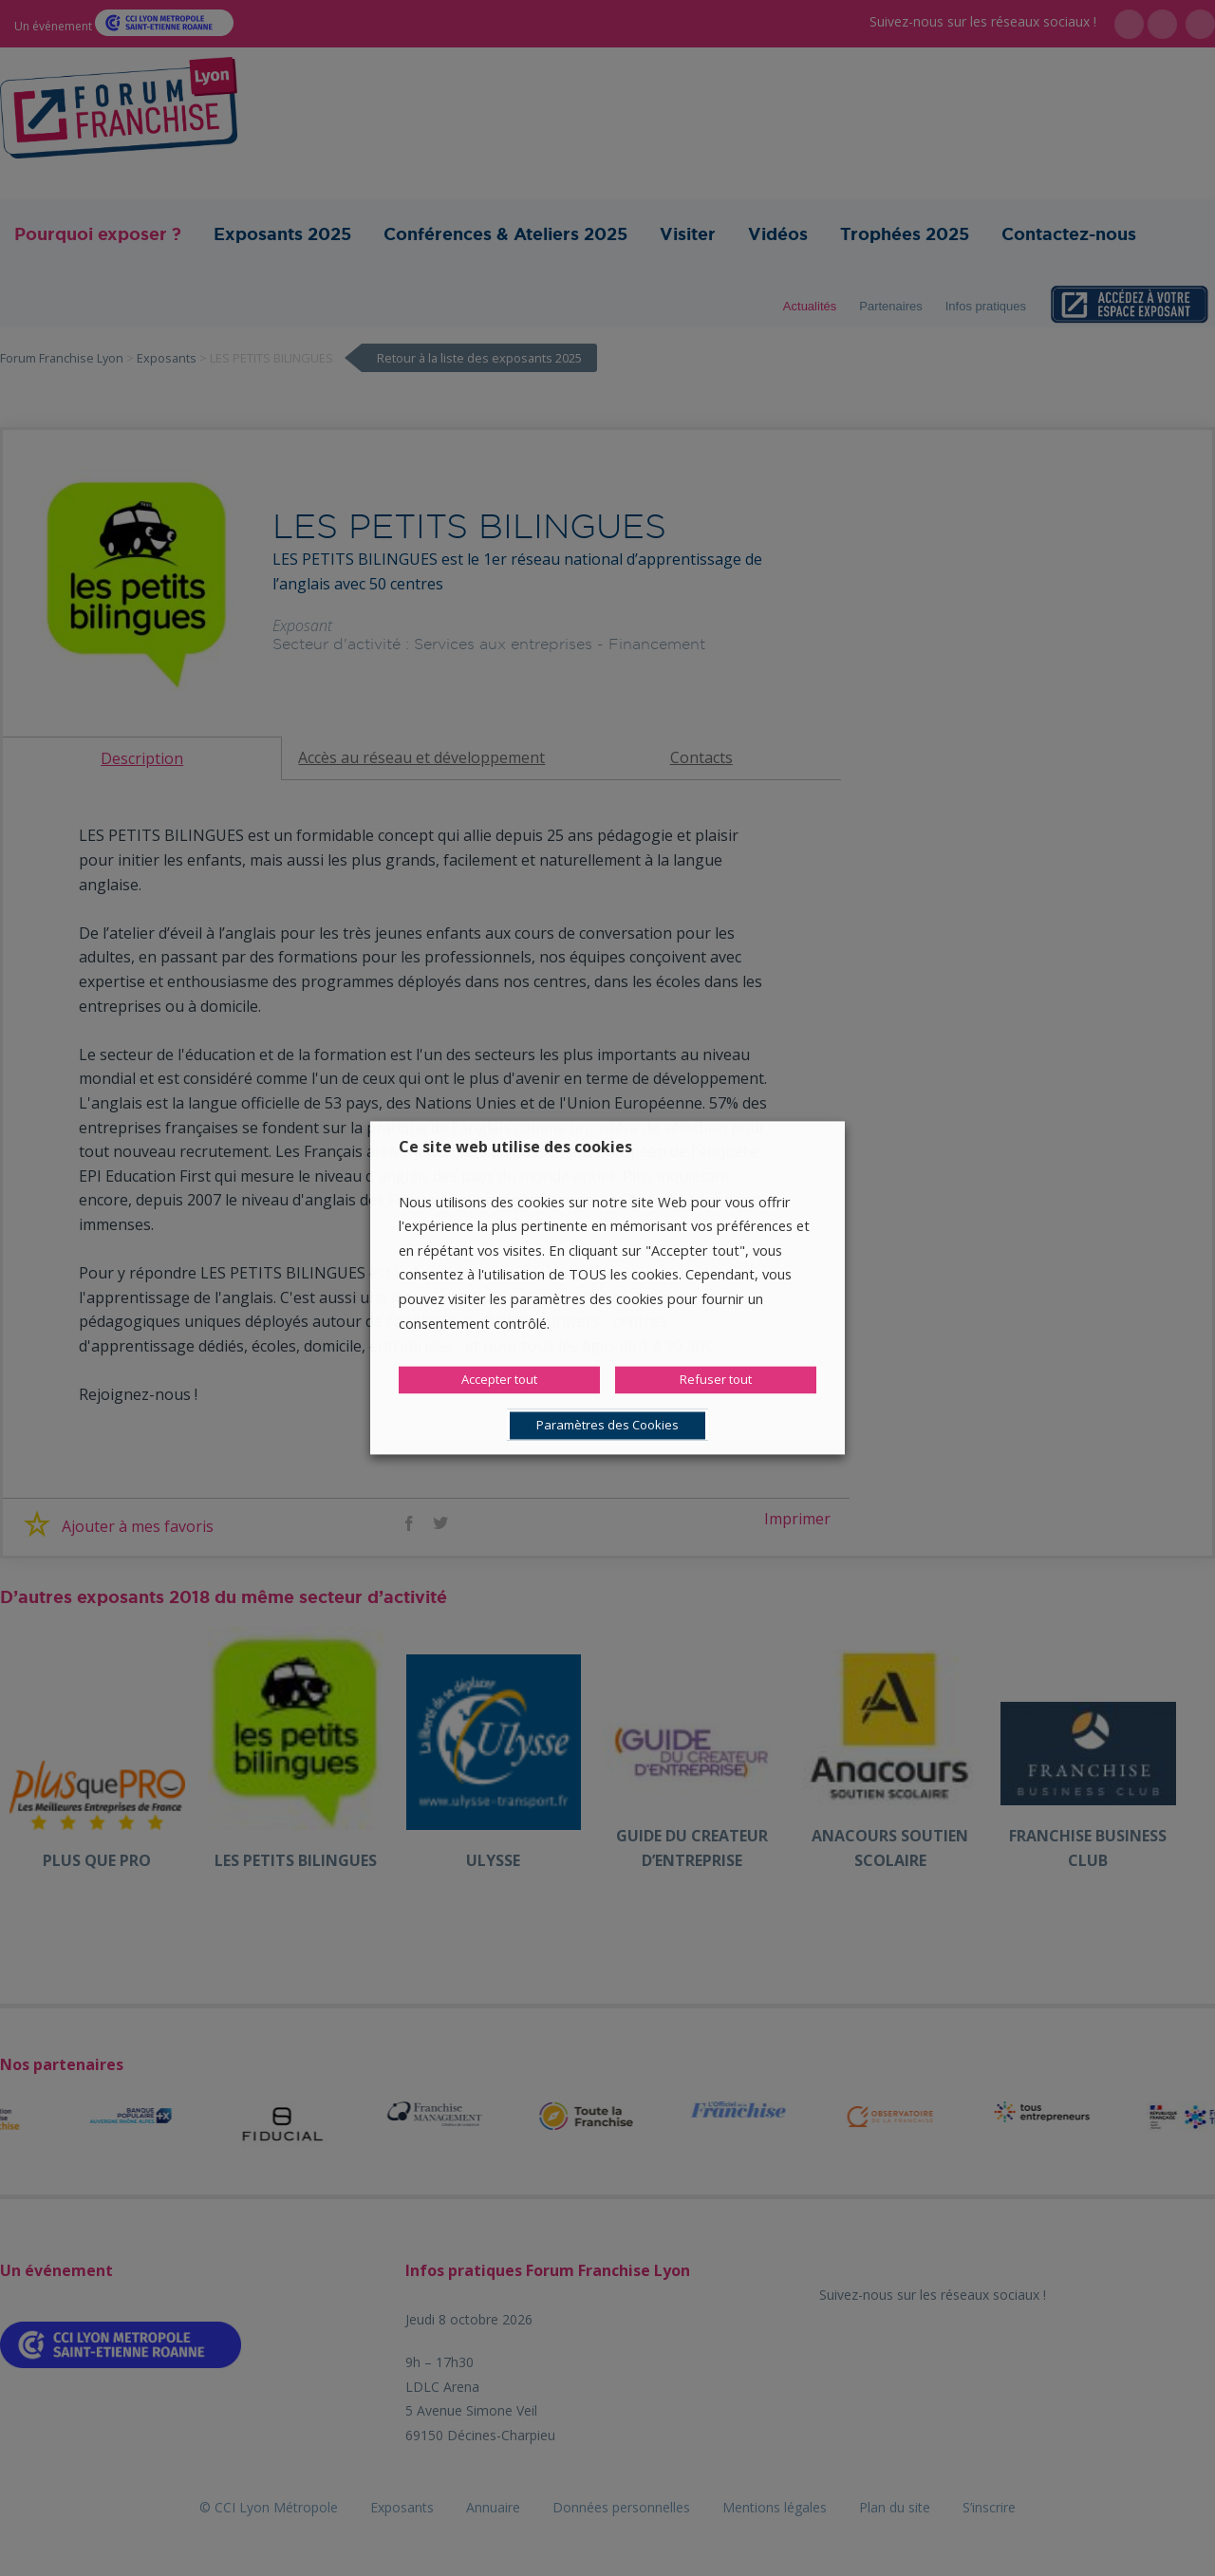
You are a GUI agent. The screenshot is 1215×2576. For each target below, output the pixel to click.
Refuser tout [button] (716, 1380)
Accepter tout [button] (499, 1380)
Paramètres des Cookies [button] (607, 1425)
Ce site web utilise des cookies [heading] (515, 1146)
